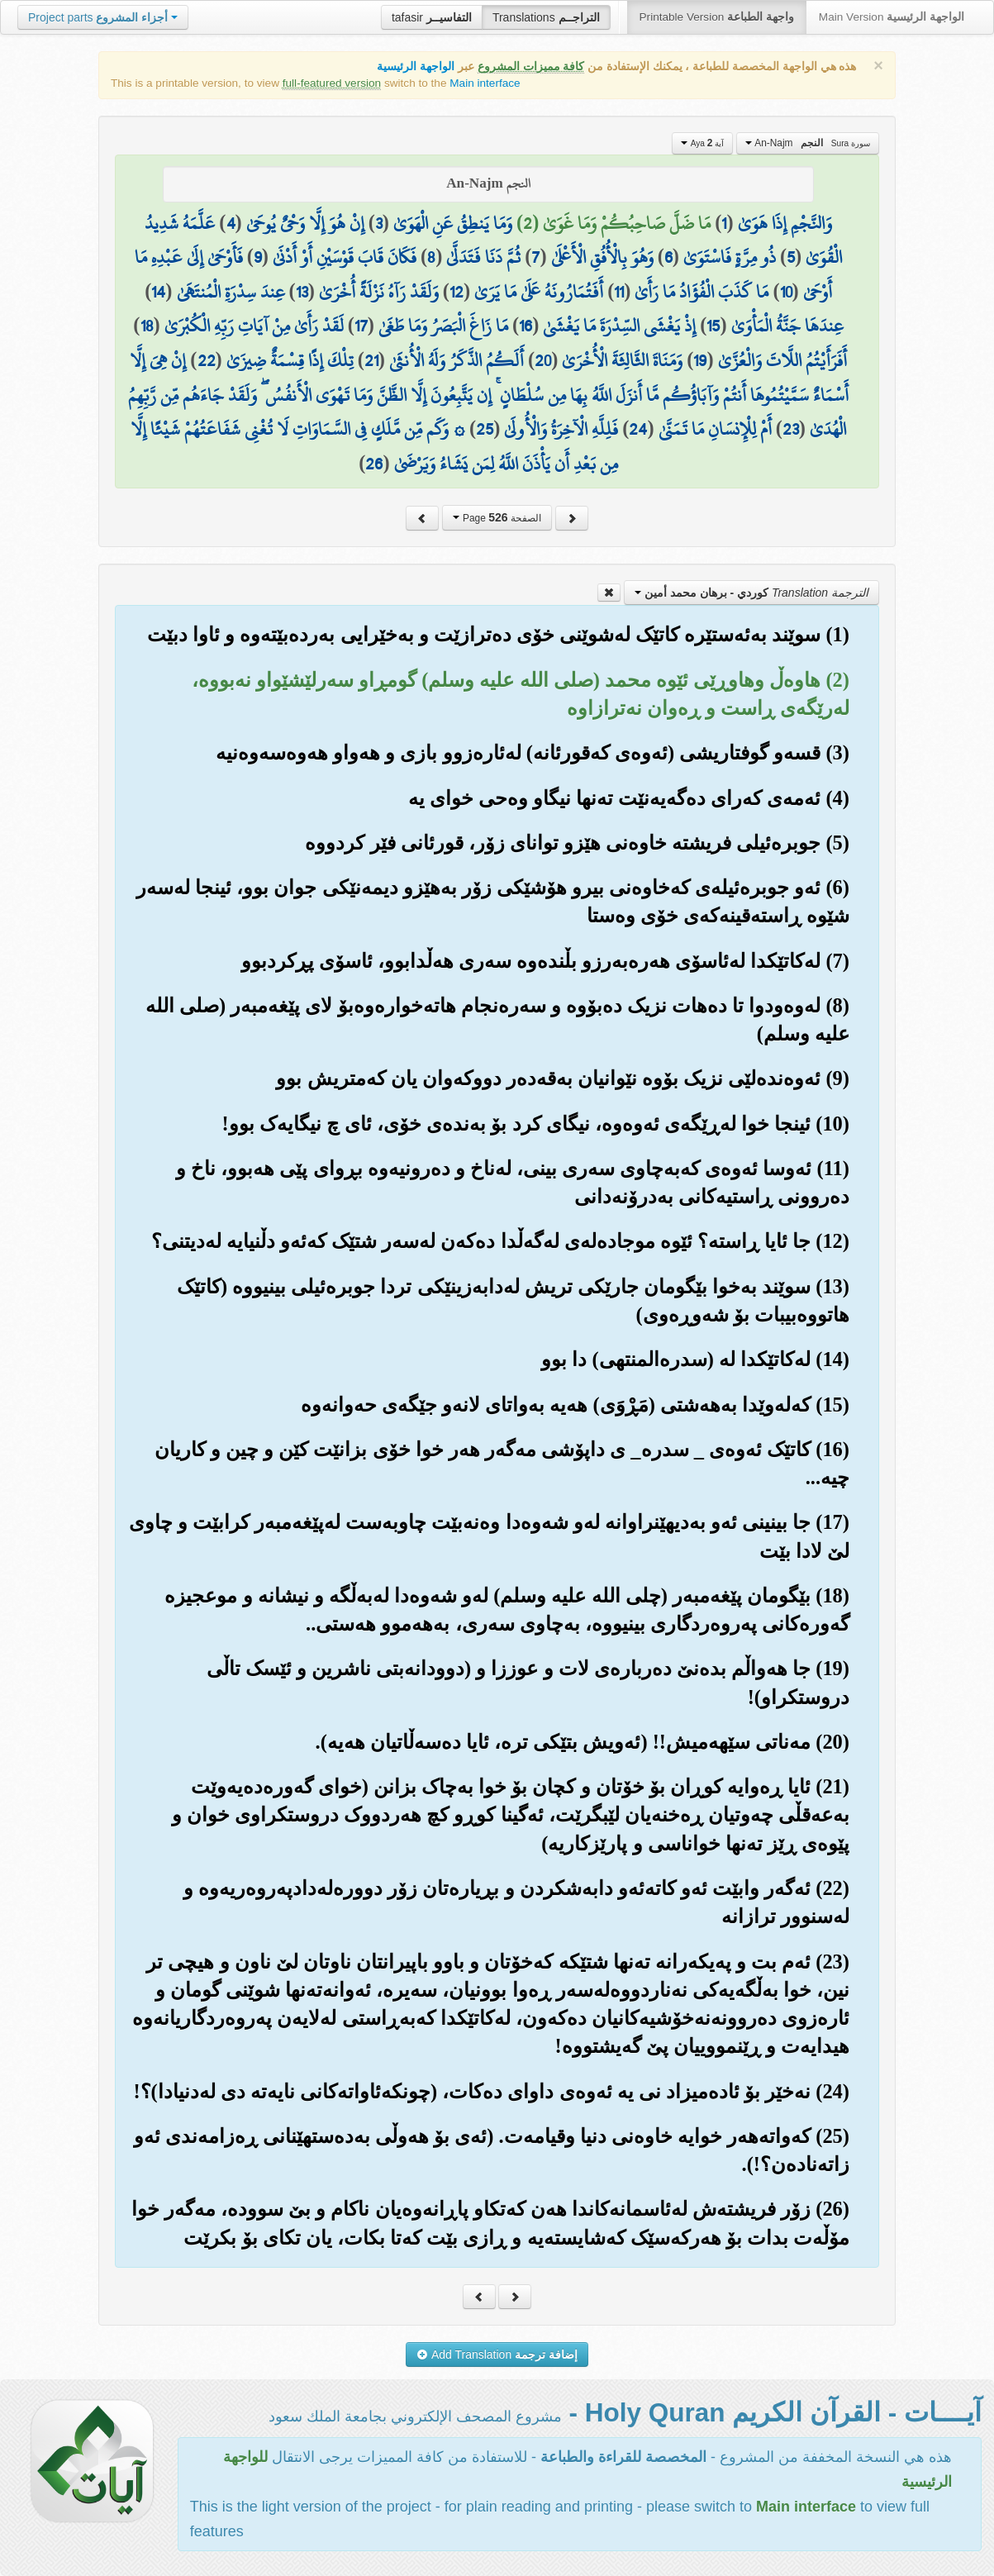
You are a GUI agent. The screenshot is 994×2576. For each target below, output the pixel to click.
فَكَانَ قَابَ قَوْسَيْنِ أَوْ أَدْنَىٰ (344, 257)
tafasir (432, 17)
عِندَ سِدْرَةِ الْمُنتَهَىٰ (231, 292)
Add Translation (497, 2354)
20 (543, 360)
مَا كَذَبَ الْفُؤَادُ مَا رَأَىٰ (701, 292)
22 (206, 360)
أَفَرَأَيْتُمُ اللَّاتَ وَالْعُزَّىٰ (782, 360)
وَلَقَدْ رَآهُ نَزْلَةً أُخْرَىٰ (379, 292)
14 (158, 292)
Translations (546, 17)
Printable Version (717, 17)
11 (619, 292)
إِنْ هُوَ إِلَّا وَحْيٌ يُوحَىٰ (305, 223)
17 (361, 325)
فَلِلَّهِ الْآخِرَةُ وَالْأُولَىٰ (561, 429)
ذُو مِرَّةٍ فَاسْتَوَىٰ (729, 257)
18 (147, 325)
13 (302, 292)
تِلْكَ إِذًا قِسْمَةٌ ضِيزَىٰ (290, 360)
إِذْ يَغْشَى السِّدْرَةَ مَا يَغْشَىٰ (619, 325)
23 (790, 429)
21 (371, 360)
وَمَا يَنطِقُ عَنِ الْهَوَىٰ (452, 223)
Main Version (891, 17)
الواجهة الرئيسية (415, 66)
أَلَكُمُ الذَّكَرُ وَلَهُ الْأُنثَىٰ (456, 360)
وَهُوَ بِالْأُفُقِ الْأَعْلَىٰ (602, 257)
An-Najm (807, 143)
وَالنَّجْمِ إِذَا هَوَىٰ (785, 223)
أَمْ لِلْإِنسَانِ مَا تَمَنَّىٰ (715, 429)
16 (525, 325)
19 (699, 360)
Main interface (484, 83)
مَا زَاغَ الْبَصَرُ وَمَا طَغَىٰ (443, 325)
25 (484, 429)
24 (638, 429)
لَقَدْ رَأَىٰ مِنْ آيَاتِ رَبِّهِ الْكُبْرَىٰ (254, 325)
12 (456, 292)
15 (713, 325)
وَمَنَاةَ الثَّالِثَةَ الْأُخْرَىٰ (622, 360)
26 (374, 463)
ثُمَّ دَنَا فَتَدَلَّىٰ (483, 257)
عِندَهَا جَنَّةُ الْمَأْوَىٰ (787, 325)
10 (786, 292)
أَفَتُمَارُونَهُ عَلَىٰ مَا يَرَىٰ (538, 292)
